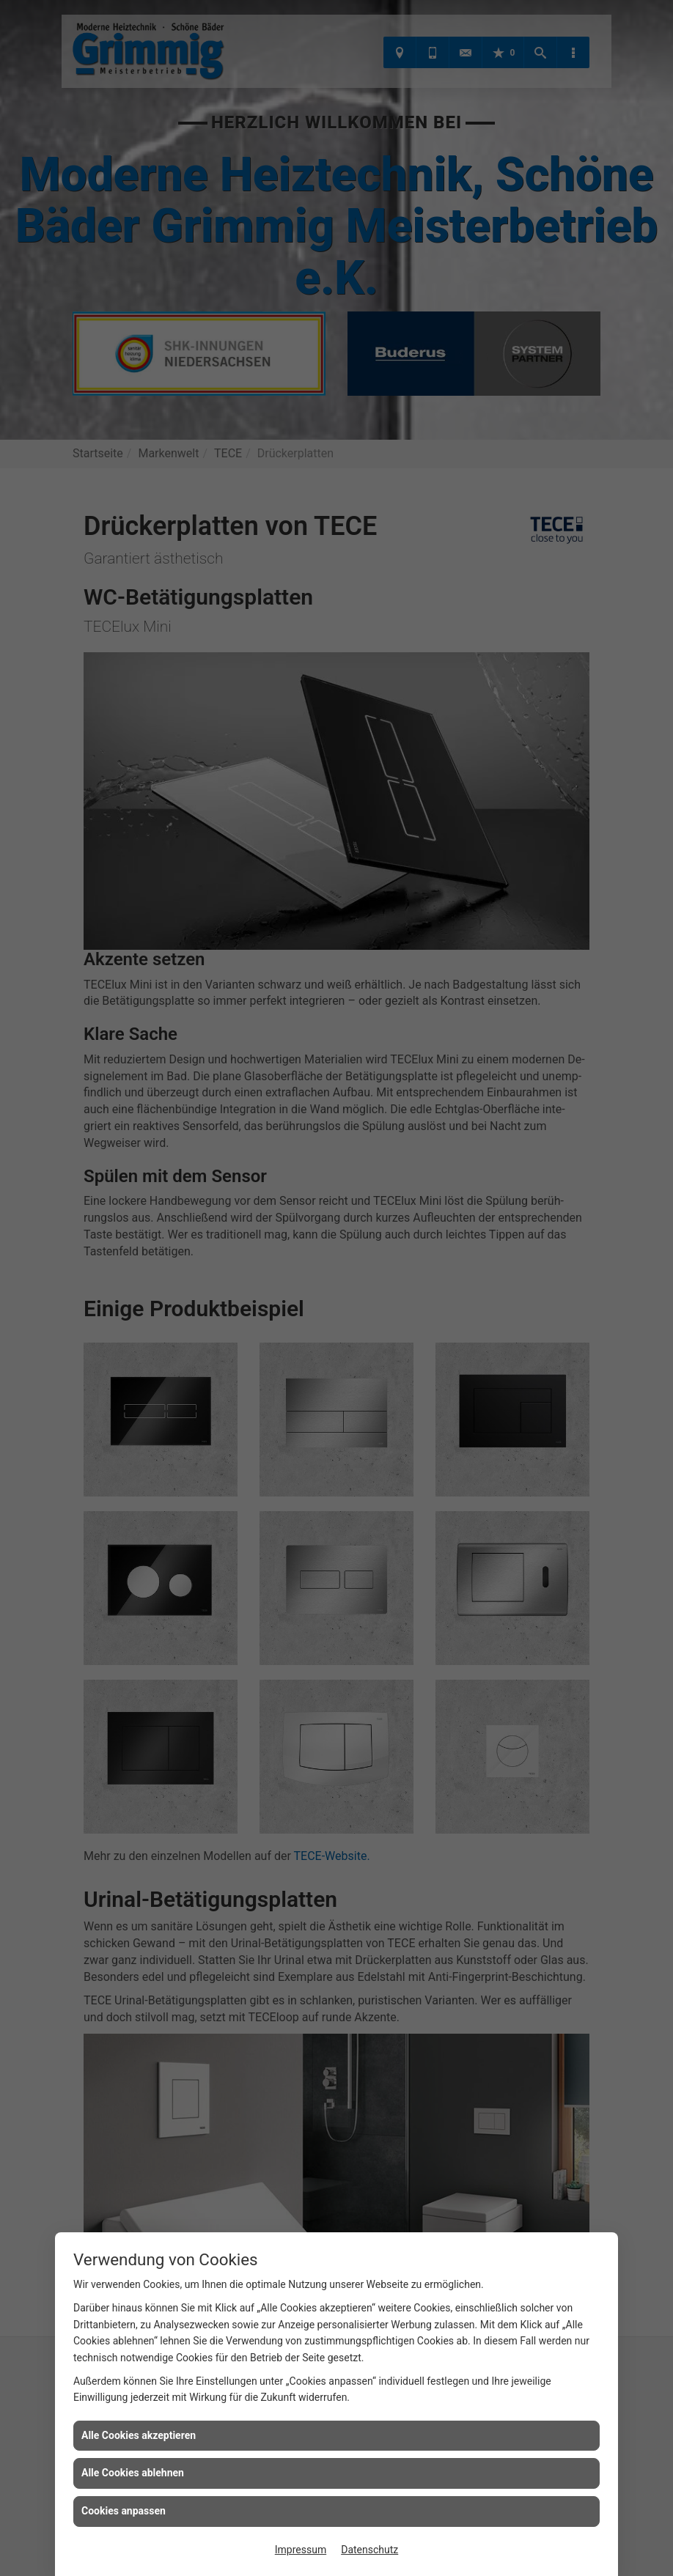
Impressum (300, 2549)
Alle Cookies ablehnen (132, 2473)
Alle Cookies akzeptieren (138, 2435)
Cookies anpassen (123, 2511)
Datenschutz (369, 2549)
